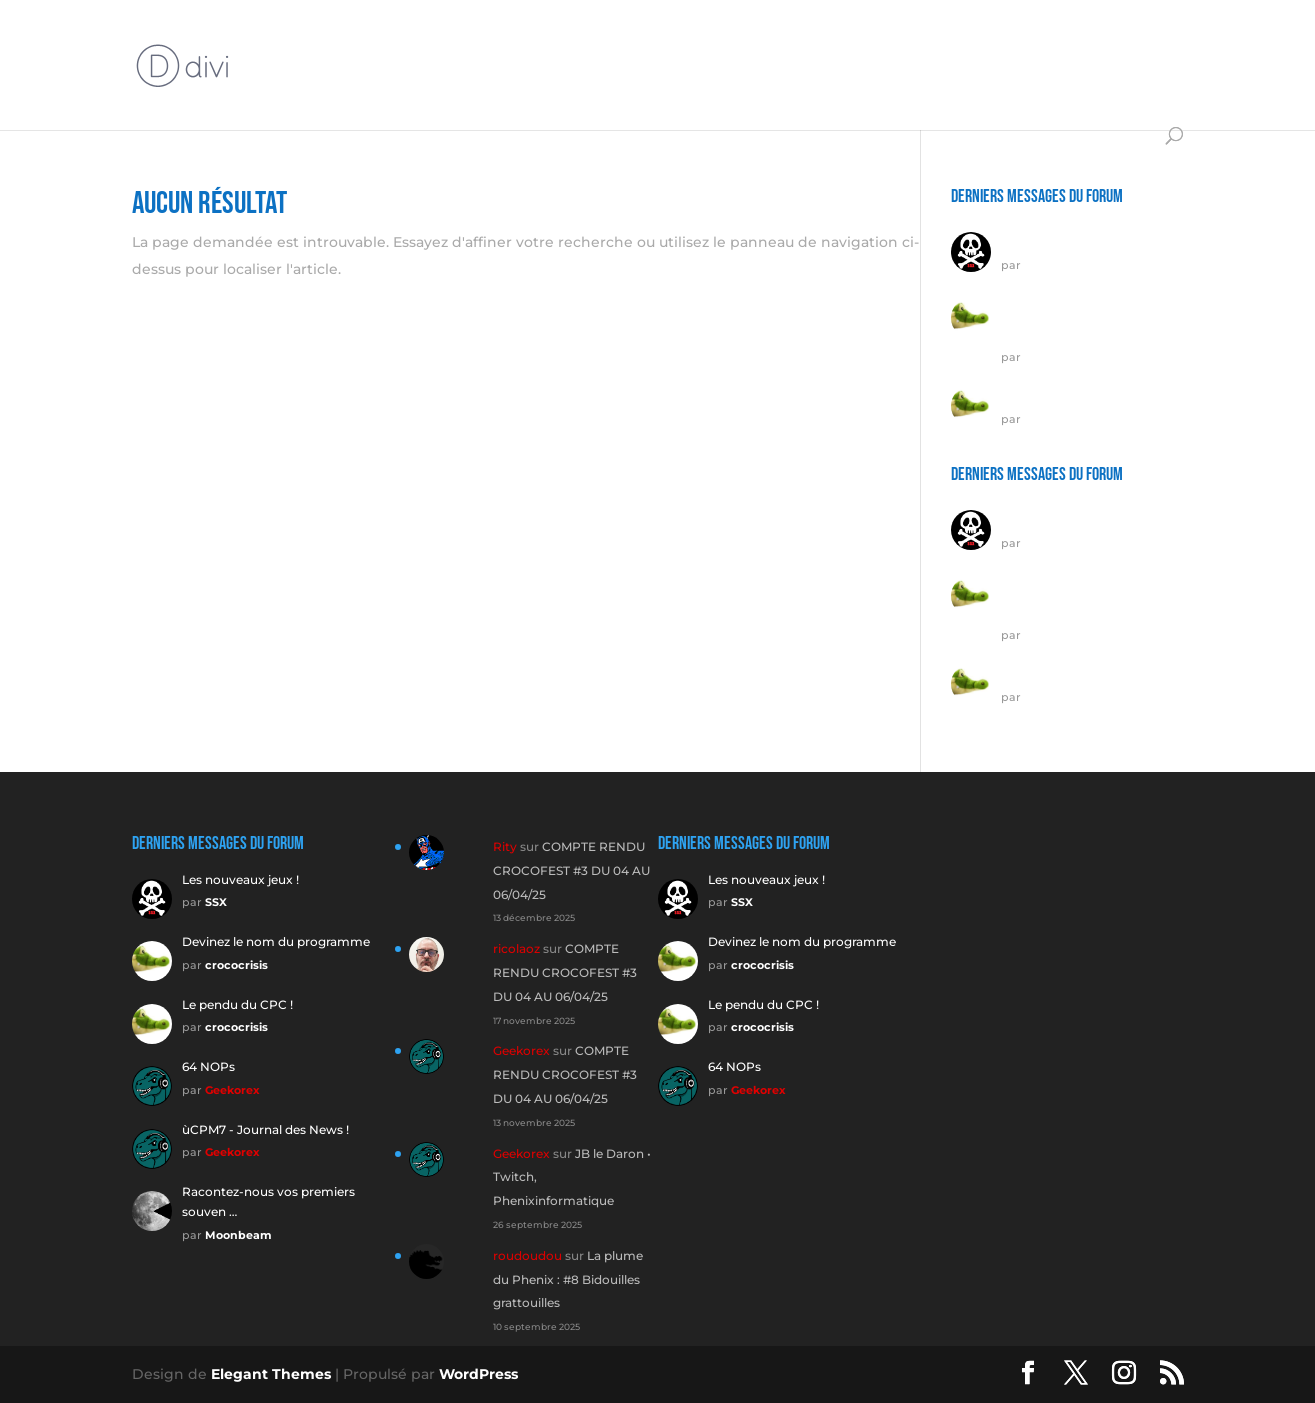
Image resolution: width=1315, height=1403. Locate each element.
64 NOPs (208, 1066)
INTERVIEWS (446, 41)
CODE (450, 88)
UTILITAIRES (360, 88)
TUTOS (687, 41)
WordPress (478, 1374)
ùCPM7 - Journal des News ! (265, 1129)
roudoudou (527, 1255)
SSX (1035, 265)
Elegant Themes (271, 1374)
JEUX (273, 88)
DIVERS (612, 88)
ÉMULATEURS (988, 41)
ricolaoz (516, 948)
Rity (505, 846)
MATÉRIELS (577, 41)
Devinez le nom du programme (276, 941)
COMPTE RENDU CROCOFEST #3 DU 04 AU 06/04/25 (571, 870)
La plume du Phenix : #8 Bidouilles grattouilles (568, 1279)
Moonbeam (238, 1235)
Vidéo (872, 41)
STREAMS (791, 41)
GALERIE (528, 88)
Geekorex (232, 1090)
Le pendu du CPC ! (1056, 389)
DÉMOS (1090, 41)
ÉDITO (277, 41)
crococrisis (1055, 357)
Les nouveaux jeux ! (1059, 235)
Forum (350, 41)
